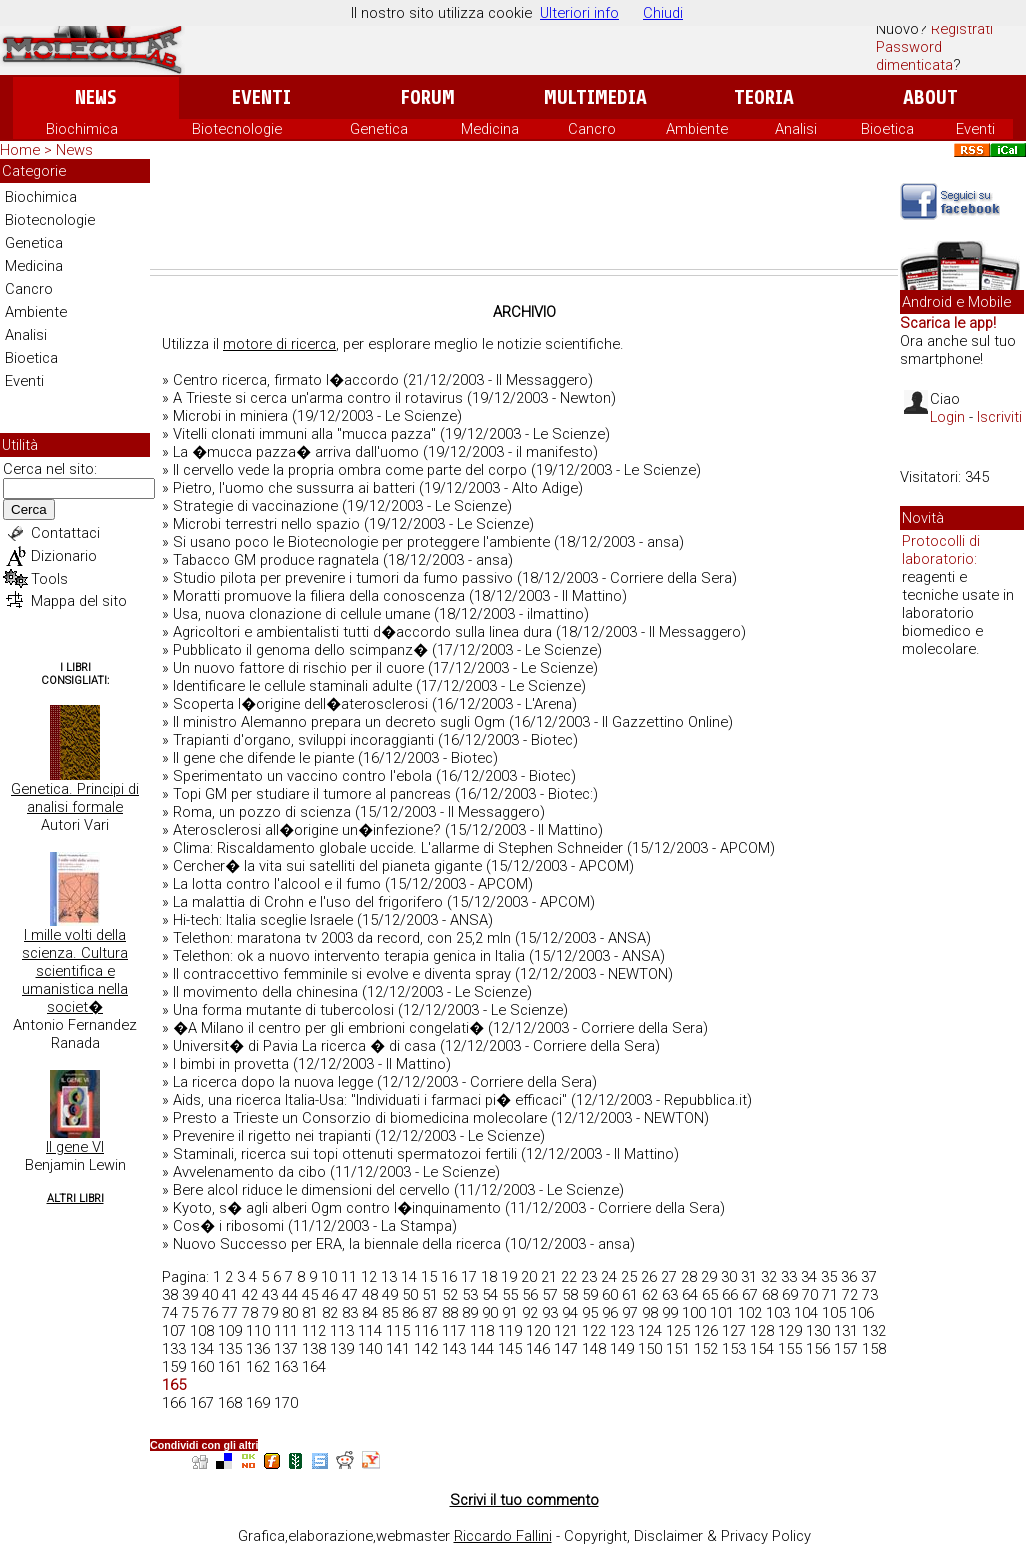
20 (529, 1277)
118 (482, 1331)
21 (549, 1277)
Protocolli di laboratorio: (941, 550)
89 (470, 1313)
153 (734, 1349)
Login (947, 417)
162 (258, 1367)
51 (430, 1295)
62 (650, 1295)
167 (202, 1403)
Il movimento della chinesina (265, 992)
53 (470, 1295)
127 (734, 1331)
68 (770, 1295)
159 (174, 1367)
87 (430, 1313)
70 (810, 1295)
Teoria (764, 97)
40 (210, 1295)
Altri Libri (75, 1198)
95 (590, 1313)
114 (370, 1331)
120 (538, 1331)
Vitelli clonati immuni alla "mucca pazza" (304, 434)
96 (610, 1313)
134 (202, 1349)
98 (650, 1313)
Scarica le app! (948, 323)
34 (809, 1277)
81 (310, 1313)
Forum (427, 97)
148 (594, 1349)
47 (350, 1295)
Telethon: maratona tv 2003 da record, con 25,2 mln (342, 938)
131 (846, 1331)
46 (330, 1295)
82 (330, 1313)
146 (538, 1349)
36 (849, 1277)
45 (310, 1295)
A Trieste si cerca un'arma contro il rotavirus (318, 398)
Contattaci (65, 533)
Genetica (379, 129)
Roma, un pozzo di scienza (262, 812)
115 (398, 1331)
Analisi (796, 129)
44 (290, 1295)
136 (258, 1349)
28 (689, 1277)
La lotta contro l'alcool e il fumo (277, 884)
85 (390, 1313)
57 (550, 1295)
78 (250, 1313)
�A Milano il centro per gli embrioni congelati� (328, 1028)
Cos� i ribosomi (228, 1226)
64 (690, 1295)
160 (202, 1367)
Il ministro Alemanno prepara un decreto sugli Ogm (339, 722)
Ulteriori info (579, 13)
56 (530, 1295)
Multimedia (595, 97)
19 (509, 1277)
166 (174, 1403)
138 (314, 1349)
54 (490, 1295)
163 (286, 1367)
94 (570, 1313)
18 (489, 1277)
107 (174, 1331)
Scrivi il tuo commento (524, 1500)
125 (678, 1331)
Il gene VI (75, 1147)
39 (190, 1295)
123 (622, 1331)
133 (174, 1349)
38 (170, 1295)
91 (510, 1313)
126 (706, 1331)
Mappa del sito (79, 601)
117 (454, 1331)
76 (210, 1313)
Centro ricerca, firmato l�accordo (286, 380)
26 (649, 1277)
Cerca (29, 509)
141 (398, 1349)
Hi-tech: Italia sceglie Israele (263, 920)
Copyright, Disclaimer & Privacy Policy (687, 1536)
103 (778, 1313)
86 (410, 1313)
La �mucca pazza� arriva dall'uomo (296, 452)
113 (342, 1331)
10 (329, 1277)
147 (566, 1349)
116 (426, 1331)
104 (806, 1313)
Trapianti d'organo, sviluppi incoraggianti (303, 740)
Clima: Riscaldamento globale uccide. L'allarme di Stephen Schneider (398, 848)
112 (314, 1331)
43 (270, 1295)
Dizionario (64, 556)
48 (370, 1295)
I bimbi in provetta (231, 1064)
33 (789, 1277)
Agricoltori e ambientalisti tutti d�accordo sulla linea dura (362, 632)
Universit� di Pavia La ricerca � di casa (304, 1046)
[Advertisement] (524, 214)
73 (870, 1295)
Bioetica (887, 129)
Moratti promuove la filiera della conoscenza (319, 596)
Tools (49, 579)
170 (286, 1403)
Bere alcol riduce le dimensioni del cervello (311, 1190)
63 (670, 1295)
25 (629, 1277)
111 (286, 1331)
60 (610, 1295)
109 (230, 1331)
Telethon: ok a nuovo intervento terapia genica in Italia (349, 956)
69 (790, 1295)
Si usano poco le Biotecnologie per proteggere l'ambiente (361, 542)
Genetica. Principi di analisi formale (75, 798)
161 (230, 1367)
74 (170, 1313)
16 (449, 1277)
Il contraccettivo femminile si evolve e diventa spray (342, 974)
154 (762, 1349)
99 (670, 1313)
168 (230, 1403)
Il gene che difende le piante (263, 758)
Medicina (490, 129)
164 (314, 1367)
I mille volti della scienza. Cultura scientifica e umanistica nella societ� (75, 971)
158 (874, 1349)
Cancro (592, 129)
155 (790, 1349)
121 (566, 1331)
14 (409, 1277)
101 (722, 1313)
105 (834, 1313)
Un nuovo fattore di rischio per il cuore (298, 668)
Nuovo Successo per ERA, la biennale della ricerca (337, 1244)
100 (694, 1313)
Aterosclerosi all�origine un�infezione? (307, 830)
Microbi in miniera (230, 416)
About (930, 97)
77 (230, 1313)
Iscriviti (999, 417)
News (95, 97)
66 (730, 1295)
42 (250, 1295)
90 (490, 1313)
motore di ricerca (279, 344)
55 (510, 1295)
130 (818, 1331)
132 (874, 1331)
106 (862, 1313)
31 (749, 1277)
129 (790, 1331)
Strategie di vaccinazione (255, 506)
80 (290, 1313)
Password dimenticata (914, 56)
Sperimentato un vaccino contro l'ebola (302, 776)
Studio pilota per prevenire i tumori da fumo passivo (343, 578)
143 (454, 1349)
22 (569, 1277)
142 (426, 1349)
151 (678, 1349)
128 (762, 1331)
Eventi (261, 97)
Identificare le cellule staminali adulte (292, 686)
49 (390, 1295)
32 (769, 1277)
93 (550, 1313)
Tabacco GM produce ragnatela (276, 560)
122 (594, 1331)
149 (622, 1349)
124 (650, 1331)
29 (709, 1277)
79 (270, 1313)
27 (669, 1277)
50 (410, 1295)
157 (846, 1349)
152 (706, 1349)
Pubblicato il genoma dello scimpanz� (300, 650)
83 (350, 1313)
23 (589, 1277)
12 (369, 1277)
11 (349, 1277)
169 (258, 1403)
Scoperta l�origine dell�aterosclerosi (300, 704)
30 (729, 1277)
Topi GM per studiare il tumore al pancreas (312, 794)
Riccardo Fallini (503, 1536)
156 (818, 1349)
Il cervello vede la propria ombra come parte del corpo (350, 470)
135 (230, 1349)
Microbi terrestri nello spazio (266, 524)
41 (230, 1295)
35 (829, 1277)
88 (450, 1313)
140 (370, 1349)
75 (190, 1313)
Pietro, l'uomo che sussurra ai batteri (294, 488)
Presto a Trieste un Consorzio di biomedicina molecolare (360, 1118)
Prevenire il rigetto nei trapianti (272, 1136)
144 (482, 1349)
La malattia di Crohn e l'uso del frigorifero (308, 902)
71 (830, 1295)
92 (530, 1313)
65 (710, 1295)
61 (630, 1295)
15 (429, 1277)
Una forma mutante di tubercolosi (283, 1010)
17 (469, 1277)
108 (202, 1331)
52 (450, 1295)
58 (570, 1295)
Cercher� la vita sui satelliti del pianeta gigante (327, 866)
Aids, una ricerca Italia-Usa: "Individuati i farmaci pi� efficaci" (370, 1100)
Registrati (962, 29)
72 (850, 1295)
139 (342, 1349)
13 (389, 1277)
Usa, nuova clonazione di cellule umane (301, 614)
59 (590, 1295)
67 (750, 1295)
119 (510, 1331)
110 (258, 1331)
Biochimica (82, 129)
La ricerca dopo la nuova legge (273, 1082)
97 (630, 1313)
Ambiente (697, 129)
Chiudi (663, 13)
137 (286, 1349)
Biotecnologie (237, 129)
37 (869, 1277)
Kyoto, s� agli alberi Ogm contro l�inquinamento (337, 1208)
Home (20, 150)
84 (370, 1313)
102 (750, 1313)
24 (609, 1277)
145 (510, 1349)
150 (650, 1349)
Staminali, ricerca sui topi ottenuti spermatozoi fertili (345, 1154)
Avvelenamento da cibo (249, 1172)
